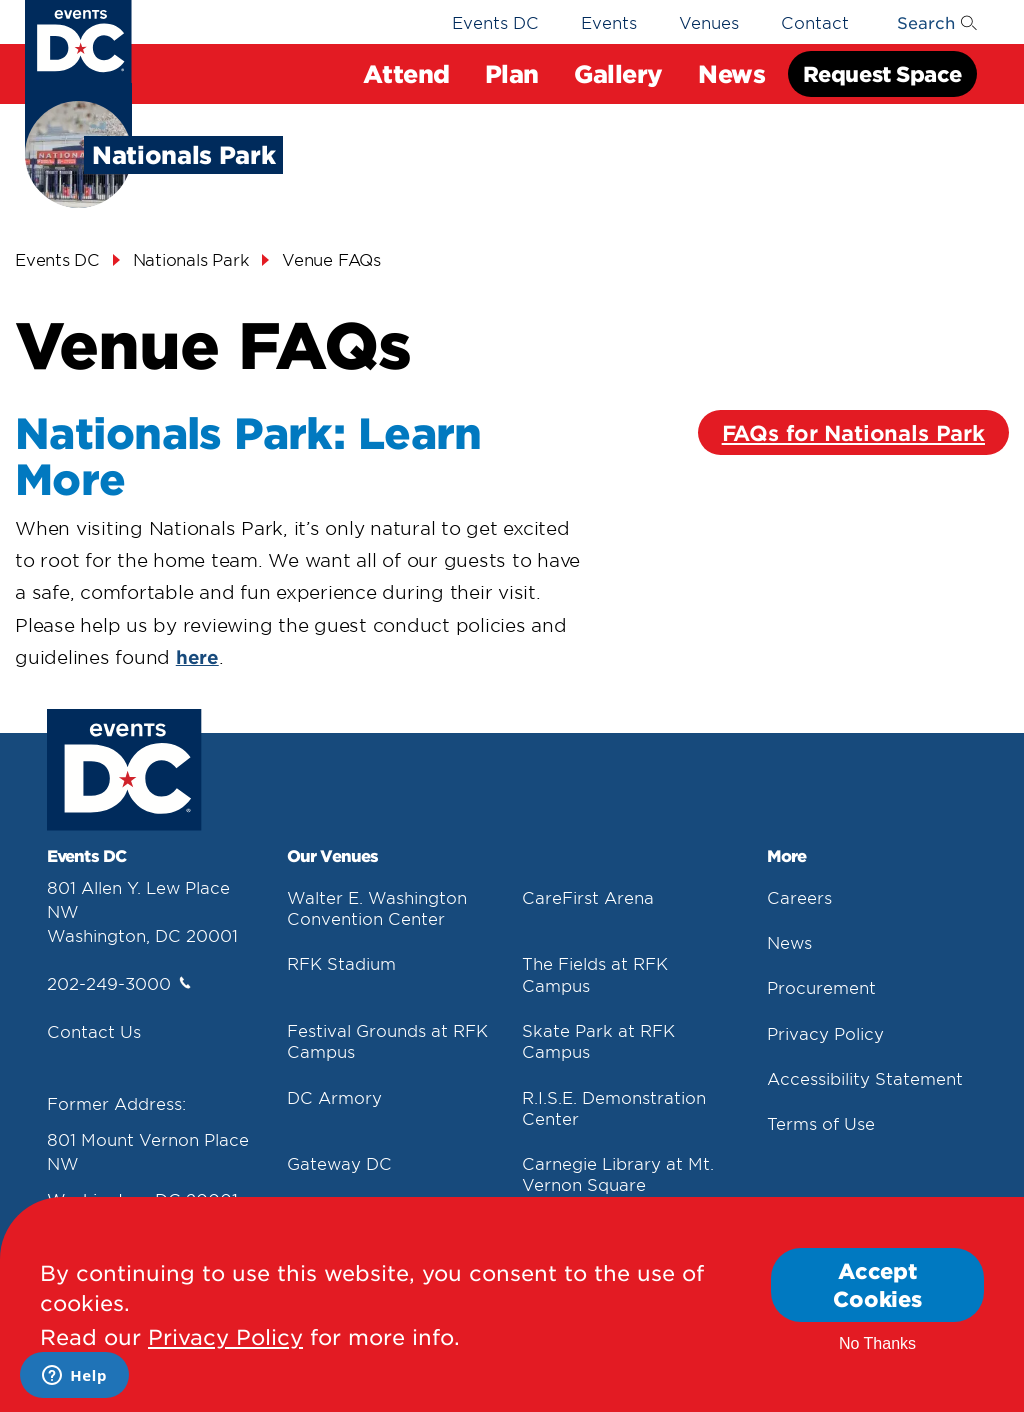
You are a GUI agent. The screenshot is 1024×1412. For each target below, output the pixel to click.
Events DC (495, 22)
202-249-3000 (119, 983)
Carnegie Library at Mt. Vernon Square (618, 1173)
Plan (512, 73)
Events (609, 22)
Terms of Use (821, 1123)
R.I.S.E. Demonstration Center (614, 1107)
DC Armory (334, 1097)
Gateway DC (339, 1163)
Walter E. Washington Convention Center (377, 907)
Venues (709, 22)
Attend (406, 73)
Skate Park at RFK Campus (598, 1040)
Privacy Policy (825, 1033)
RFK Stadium (341, 963)
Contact (815, 22)
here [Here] (197, 657)
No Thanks (877, 1344)
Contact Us (94, 1031)
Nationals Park (191, 259)
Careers (799, 897)
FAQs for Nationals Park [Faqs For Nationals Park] (853, 432)
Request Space (882, 73)
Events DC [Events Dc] (57, 259)
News (731, 73)
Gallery (618, 73)
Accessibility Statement (865, 1078)
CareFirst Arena (588, 897)
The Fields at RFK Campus (595, 973)
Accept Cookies (877, 1285)
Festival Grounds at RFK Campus (387, 1040)
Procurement (821, 987)
